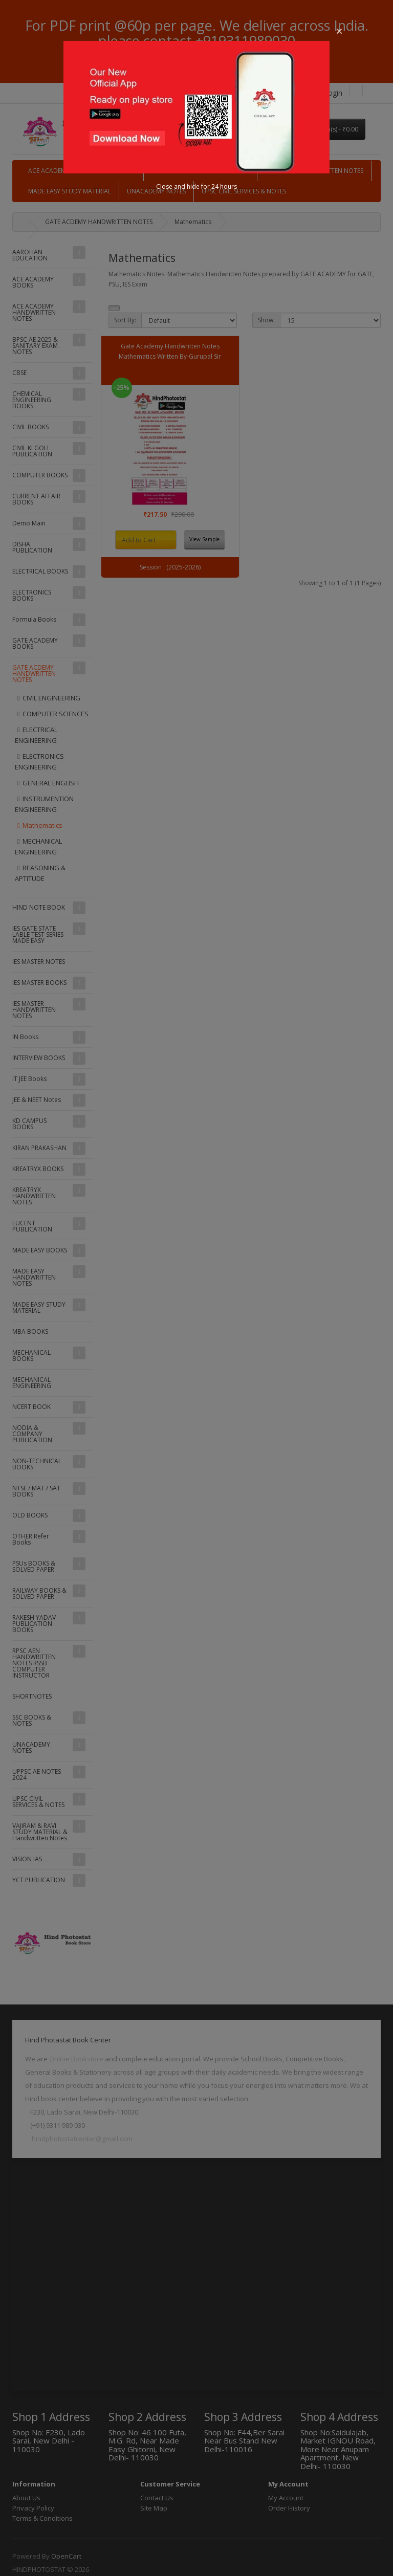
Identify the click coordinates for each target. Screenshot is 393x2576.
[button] (339, 31)
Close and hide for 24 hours (196, 186)
